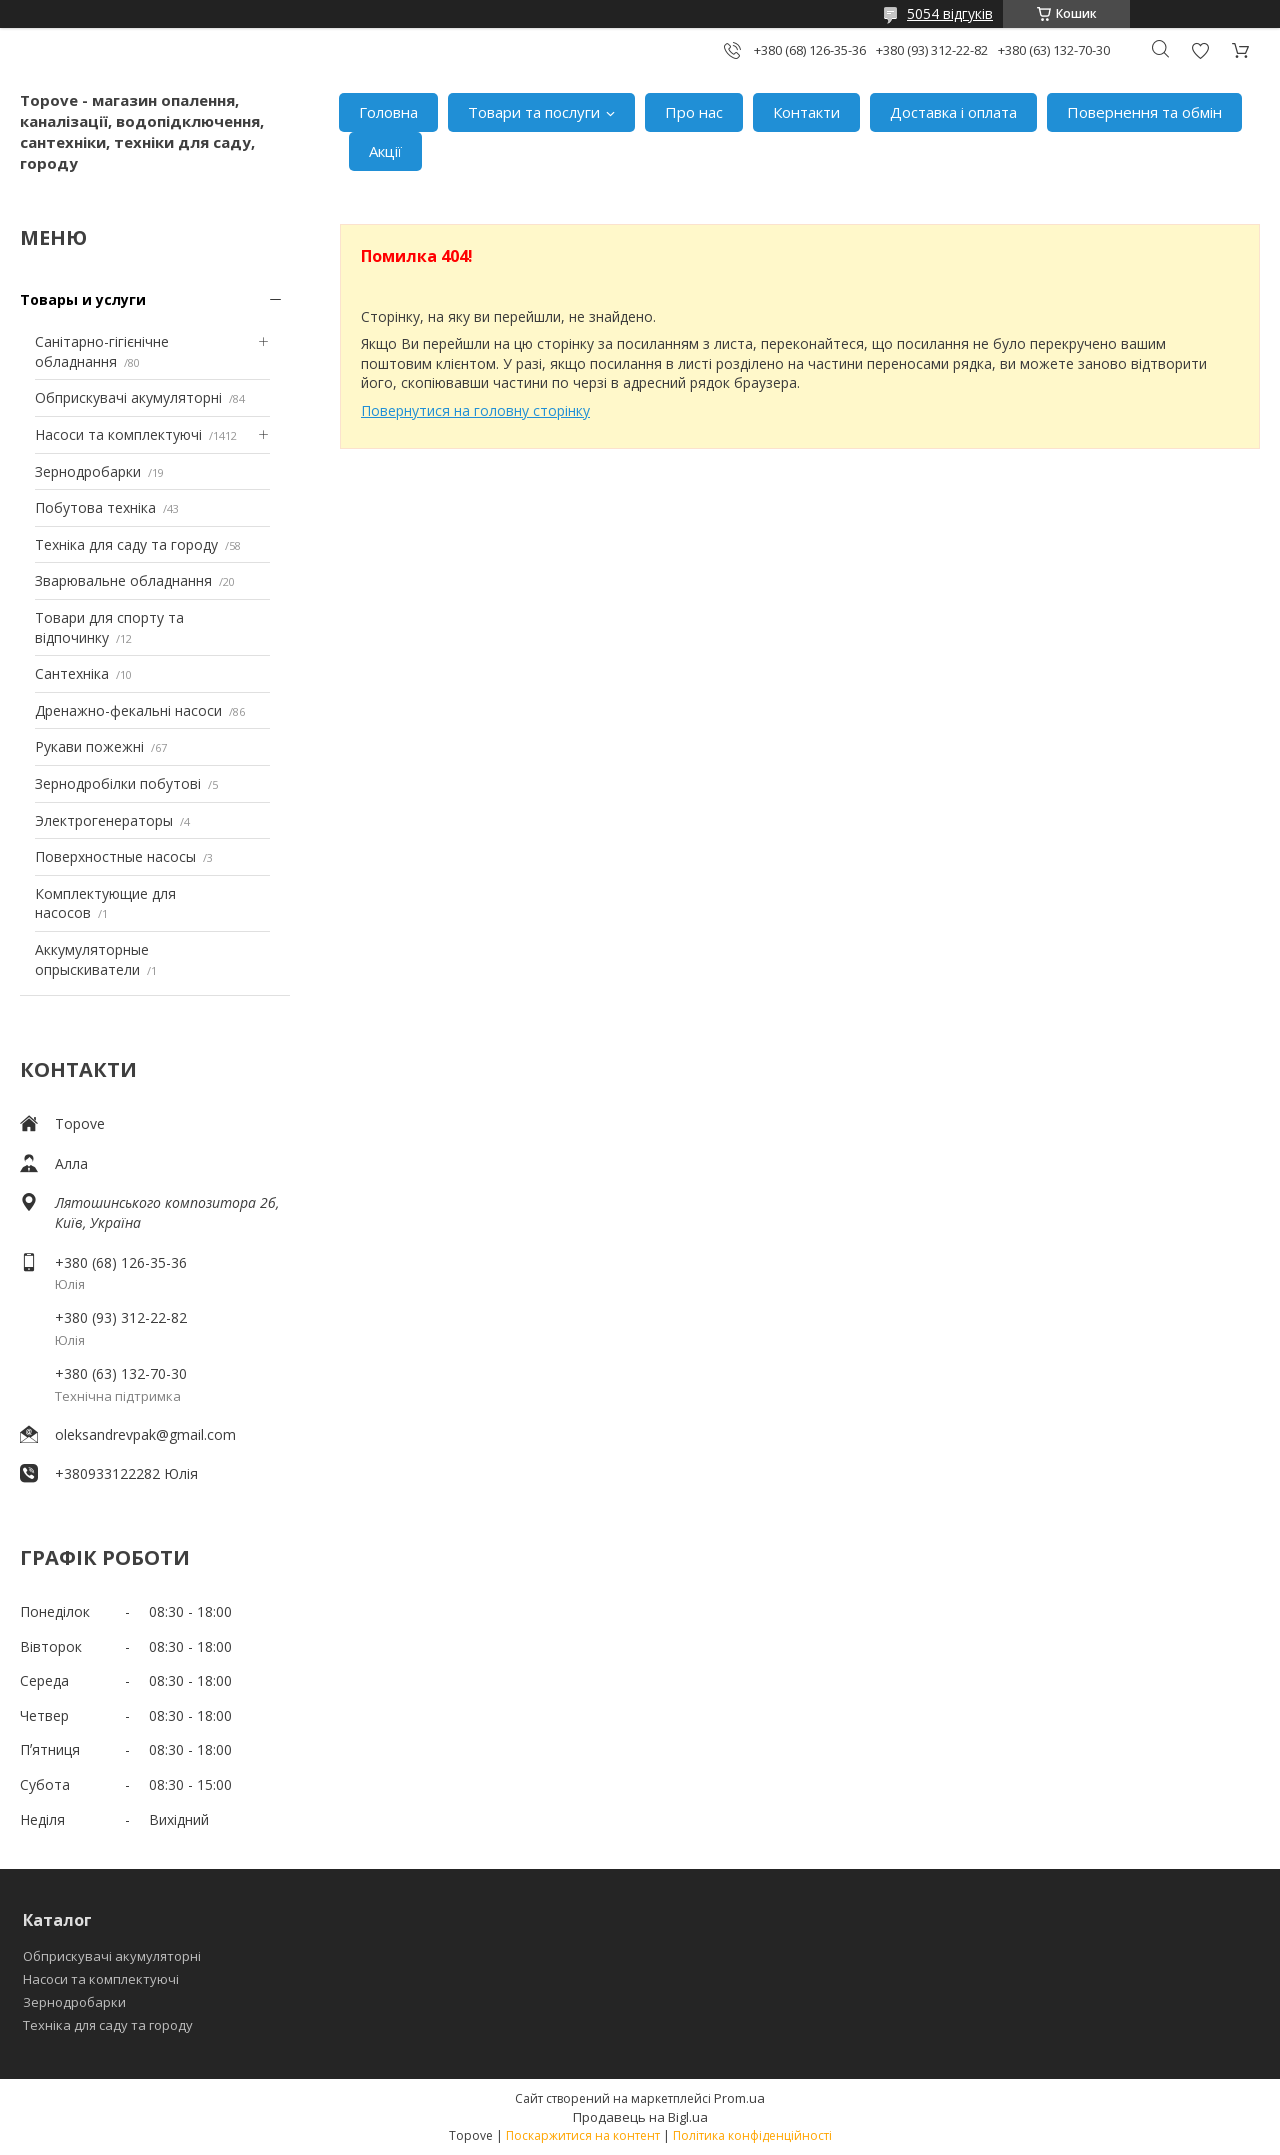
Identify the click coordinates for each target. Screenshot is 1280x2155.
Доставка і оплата (953, 112)
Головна (388, 112)
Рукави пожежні (89, 746)
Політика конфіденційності (752, 2135)
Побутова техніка (95, 507)
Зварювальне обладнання (123, 580)
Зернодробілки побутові (118, 783)
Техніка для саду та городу (126, 544)
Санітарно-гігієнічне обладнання (102, 351)
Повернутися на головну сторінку (475, 410)
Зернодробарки (88, 471)
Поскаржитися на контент (583, 2135)
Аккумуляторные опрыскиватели (92, 959)
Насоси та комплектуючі (118, 434)
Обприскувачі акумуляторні (128, 397)
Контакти (806, 112)
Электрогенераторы (104, 820)
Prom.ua (739, 2098)
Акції (385, 151)
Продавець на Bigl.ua (640, 2117)
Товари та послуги (534, 112)
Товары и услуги (83, 299)
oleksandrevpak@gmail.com (145, 1434)
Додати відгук (1200, 50)
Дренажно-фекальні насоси (128, 710)
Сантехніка (72, 673)
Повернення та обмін (1144, 112)
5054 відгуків (950, 13)
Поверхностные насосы (115, 856)
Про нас (694, 112)
